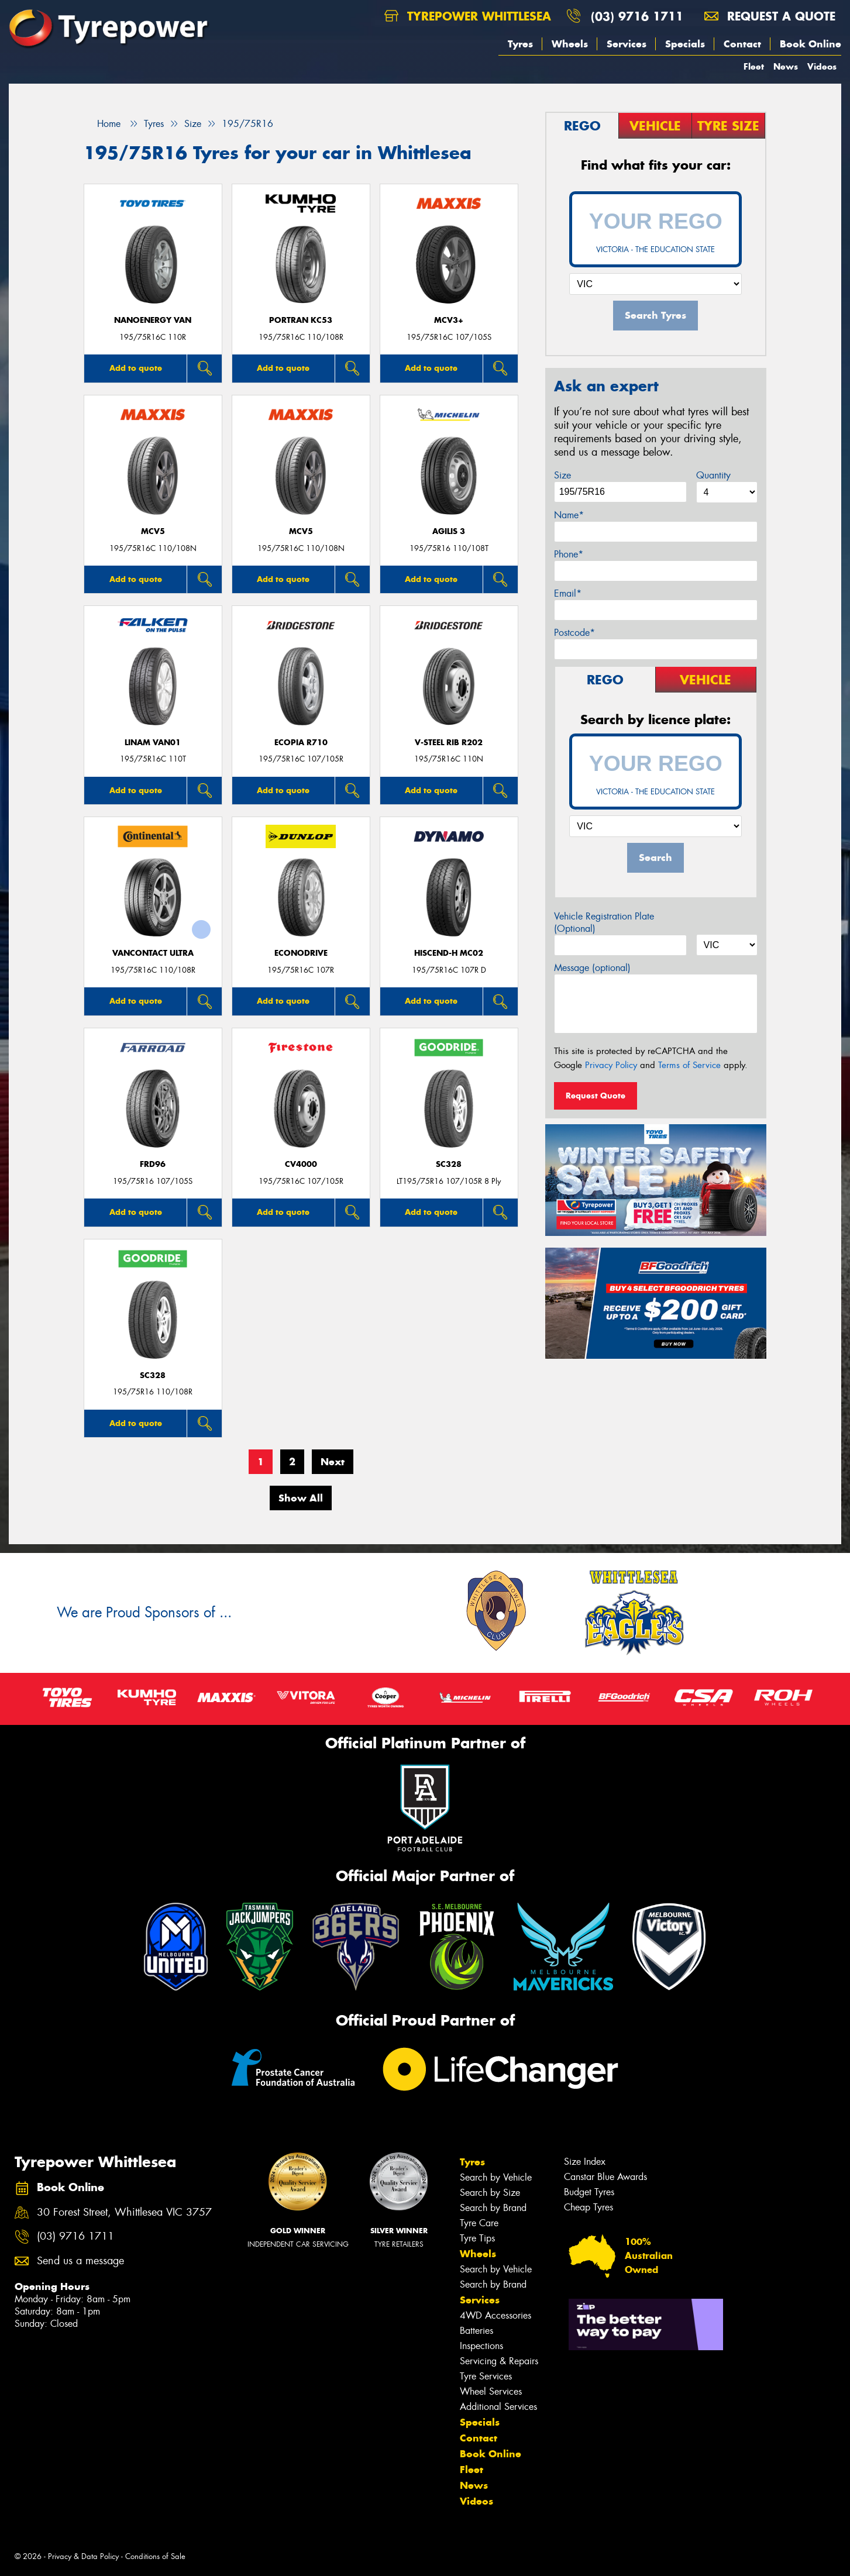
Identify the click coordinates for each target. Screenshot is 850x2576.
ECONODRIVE (301, 953)
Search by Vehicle (496, 2177)
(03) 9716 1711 (637, 16)
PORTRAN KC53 (300, 320)
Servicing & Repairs (499, 2361)
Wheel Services (491, 2391)
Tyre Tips (477, 2238)
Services (626, 43)
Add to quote (135, 368)
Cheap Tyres (588, 2207)
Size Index (584, 2161)
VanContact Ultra (153, 953)
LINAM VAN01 (153, 743)
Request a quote (769, 16)
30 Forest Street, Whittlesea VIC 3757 (124, 2212)
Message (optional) (592, 968)
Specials (685, 43)
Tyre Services (486, 2376)
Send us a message (80, 2261)
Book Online (810, 43)
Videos (822, 66)
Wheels (570, 43)
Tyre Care (479, 2223)
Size (562, 475)
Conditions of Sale (155, 2556)
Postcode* (574, 632)
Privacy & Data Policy (83, 2556)
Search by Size (490, 2192)
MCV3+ (448, 320)
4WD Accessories (495, 2315)
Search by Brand (493, 2208)
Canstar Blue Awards (605, 2177)
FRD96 (153, 1164)
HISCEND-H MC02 (448, 953)
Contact (742, 43)
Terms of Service (689, 1065)
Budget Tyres (589, 2192)
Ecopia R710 (301, 743)
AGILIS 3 (448, 531)
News (785, 66)
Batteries (476, 2330)
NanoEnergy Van (152, 320)
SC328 (449, 1164)
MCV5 (153, 531)
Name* (569, 515)
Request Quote (595, 1095)
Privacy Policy (611, 1065)
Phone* (568, 554)
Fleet (754, 66)
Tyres (520, 43)
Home (102, 124)
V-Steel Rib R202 (449, 743)
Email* (567, 593)
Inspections (481, 2346)
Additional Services (498, 2407)
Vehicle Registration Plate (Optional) (604, 922)
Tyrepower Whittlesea (467, 16)
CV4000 (301, 1164)
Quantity (713, 475)
